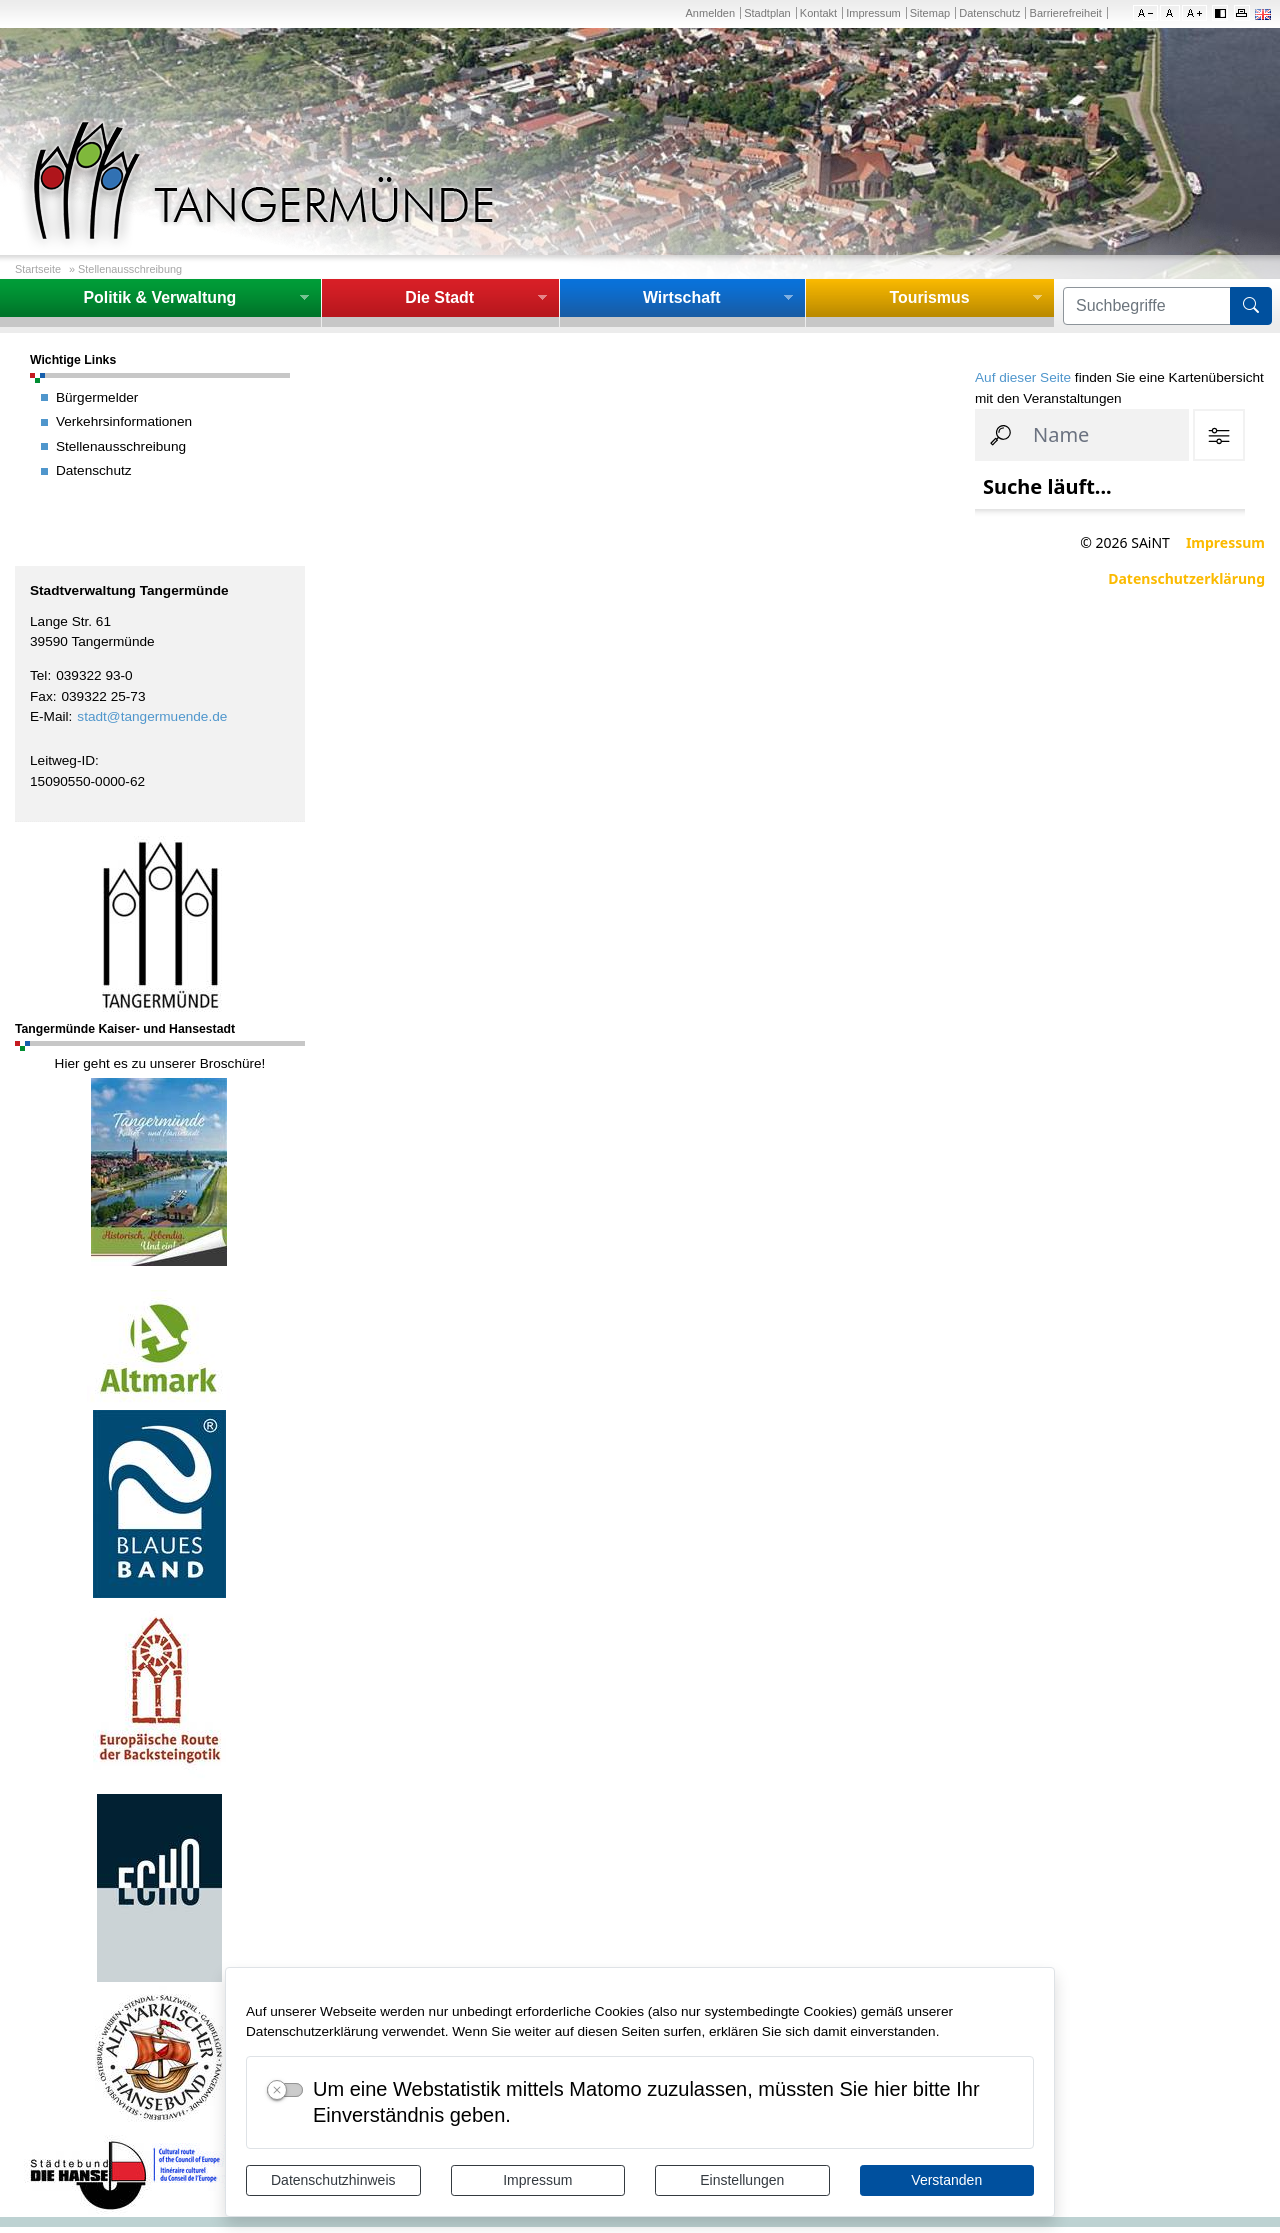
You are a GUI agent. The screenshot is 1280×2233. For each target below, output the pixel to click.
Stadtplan (767, 13)
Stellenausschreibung (130, 269)
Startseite (38, 269)
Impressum (537, 2180)
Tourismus (929, 297)
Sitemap (930, 13)
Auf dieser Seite (1023, 377)
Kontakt (818, 13)
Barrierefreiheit (1066, 13)
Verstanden (946, 2180)
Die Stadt (439, 297)
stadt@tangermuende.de (152, 716)
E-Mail (49, 716)
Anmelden (710, 13)
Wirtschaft (682, 297)
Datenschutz (989, 13)
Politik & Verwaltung (159, 297)
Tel (38, 675)
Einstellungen (742, 2180)
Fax (41, 696)
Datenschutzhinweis (333, 2180)
